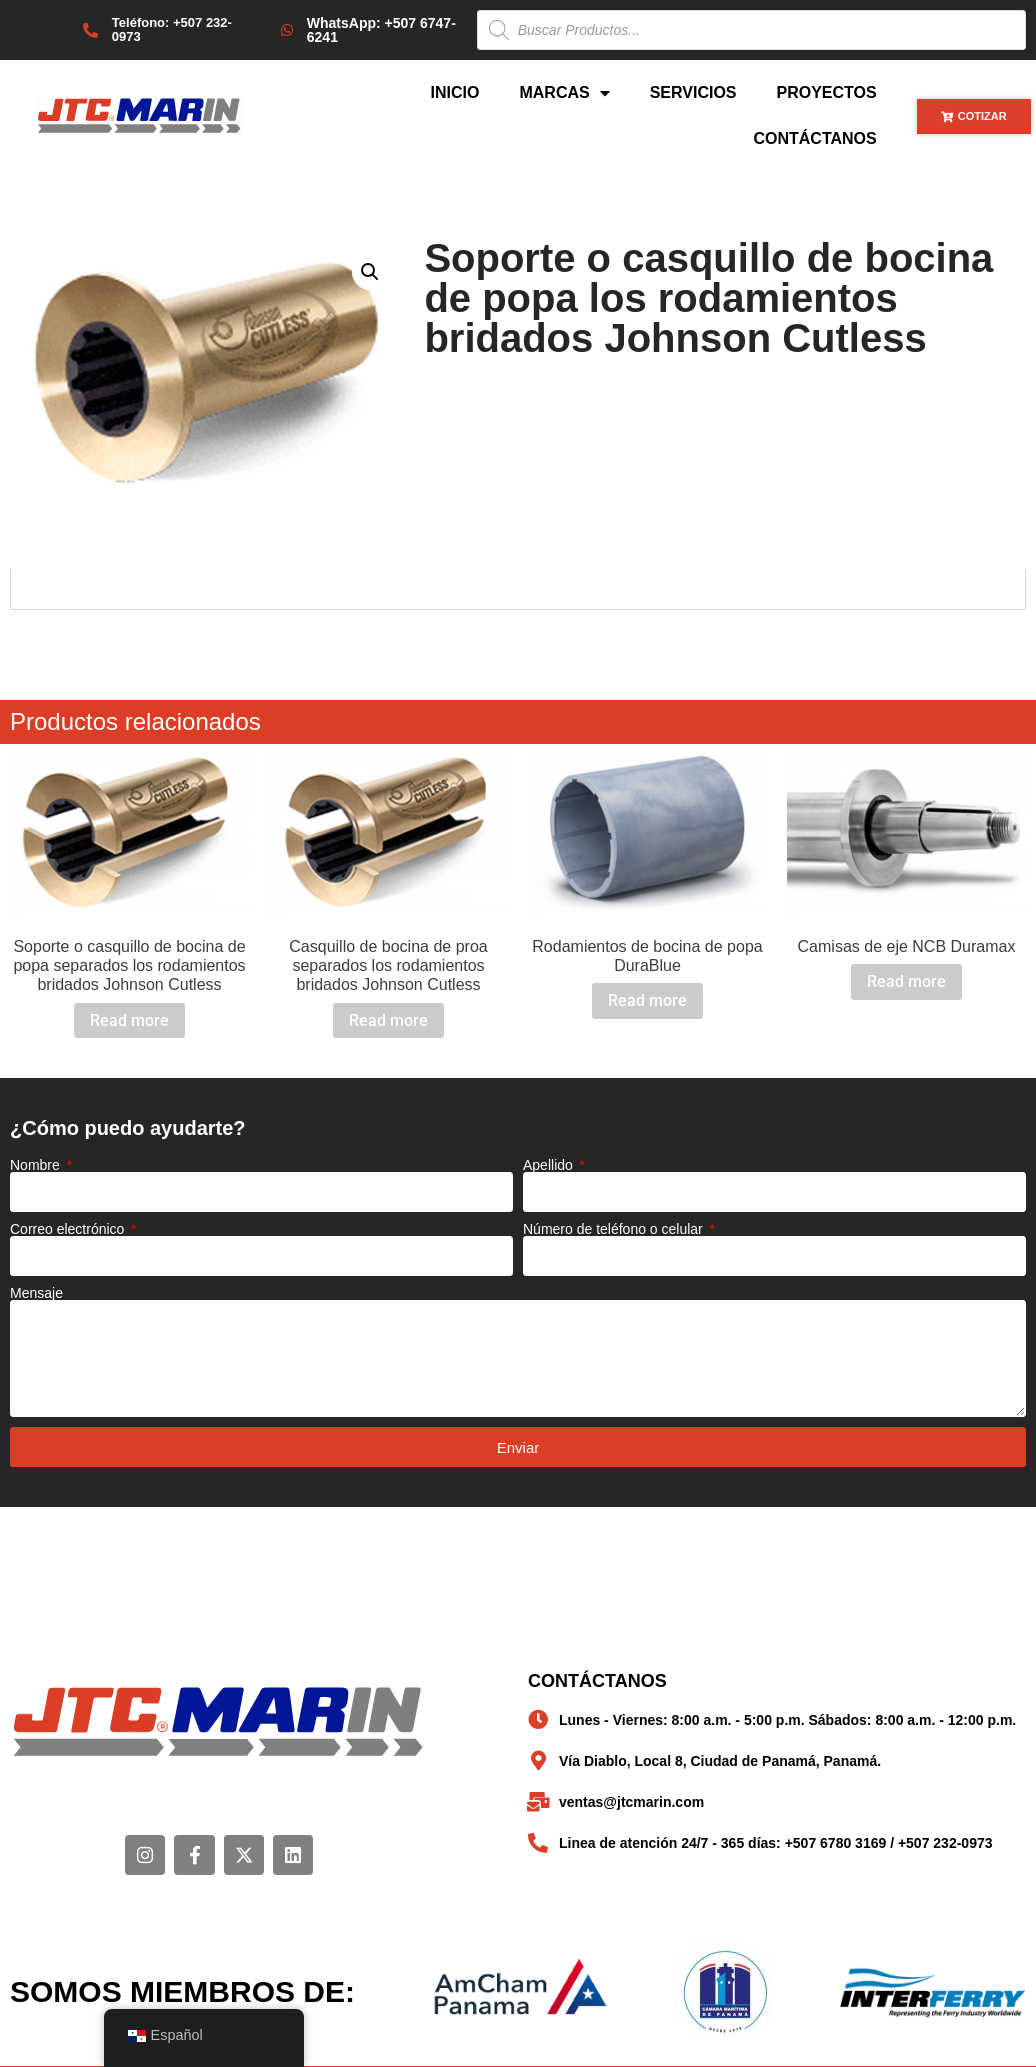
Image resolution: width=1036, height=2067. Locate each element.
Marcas (564, 93)
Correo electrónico (69, 1229)
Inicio (455, 92)
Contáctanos (814, 138)
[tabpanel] (518, 589)
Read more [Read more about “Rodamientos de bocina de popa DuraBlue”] (647, 1000)
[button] (370, 272)
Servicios (693, 92)
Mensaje (36, 1293)
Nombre (37, 1165)
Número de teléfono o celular (615, 1229)
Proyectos (827, 92)
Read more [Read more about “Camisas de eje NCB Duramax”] (906, 981)
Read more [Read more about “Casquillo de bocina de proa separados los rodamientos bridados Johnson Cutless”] (388, 1020)
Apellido (550, 1165)
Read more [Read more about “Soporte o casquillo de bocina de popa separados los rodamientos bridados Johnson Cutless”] (129, 1020)
